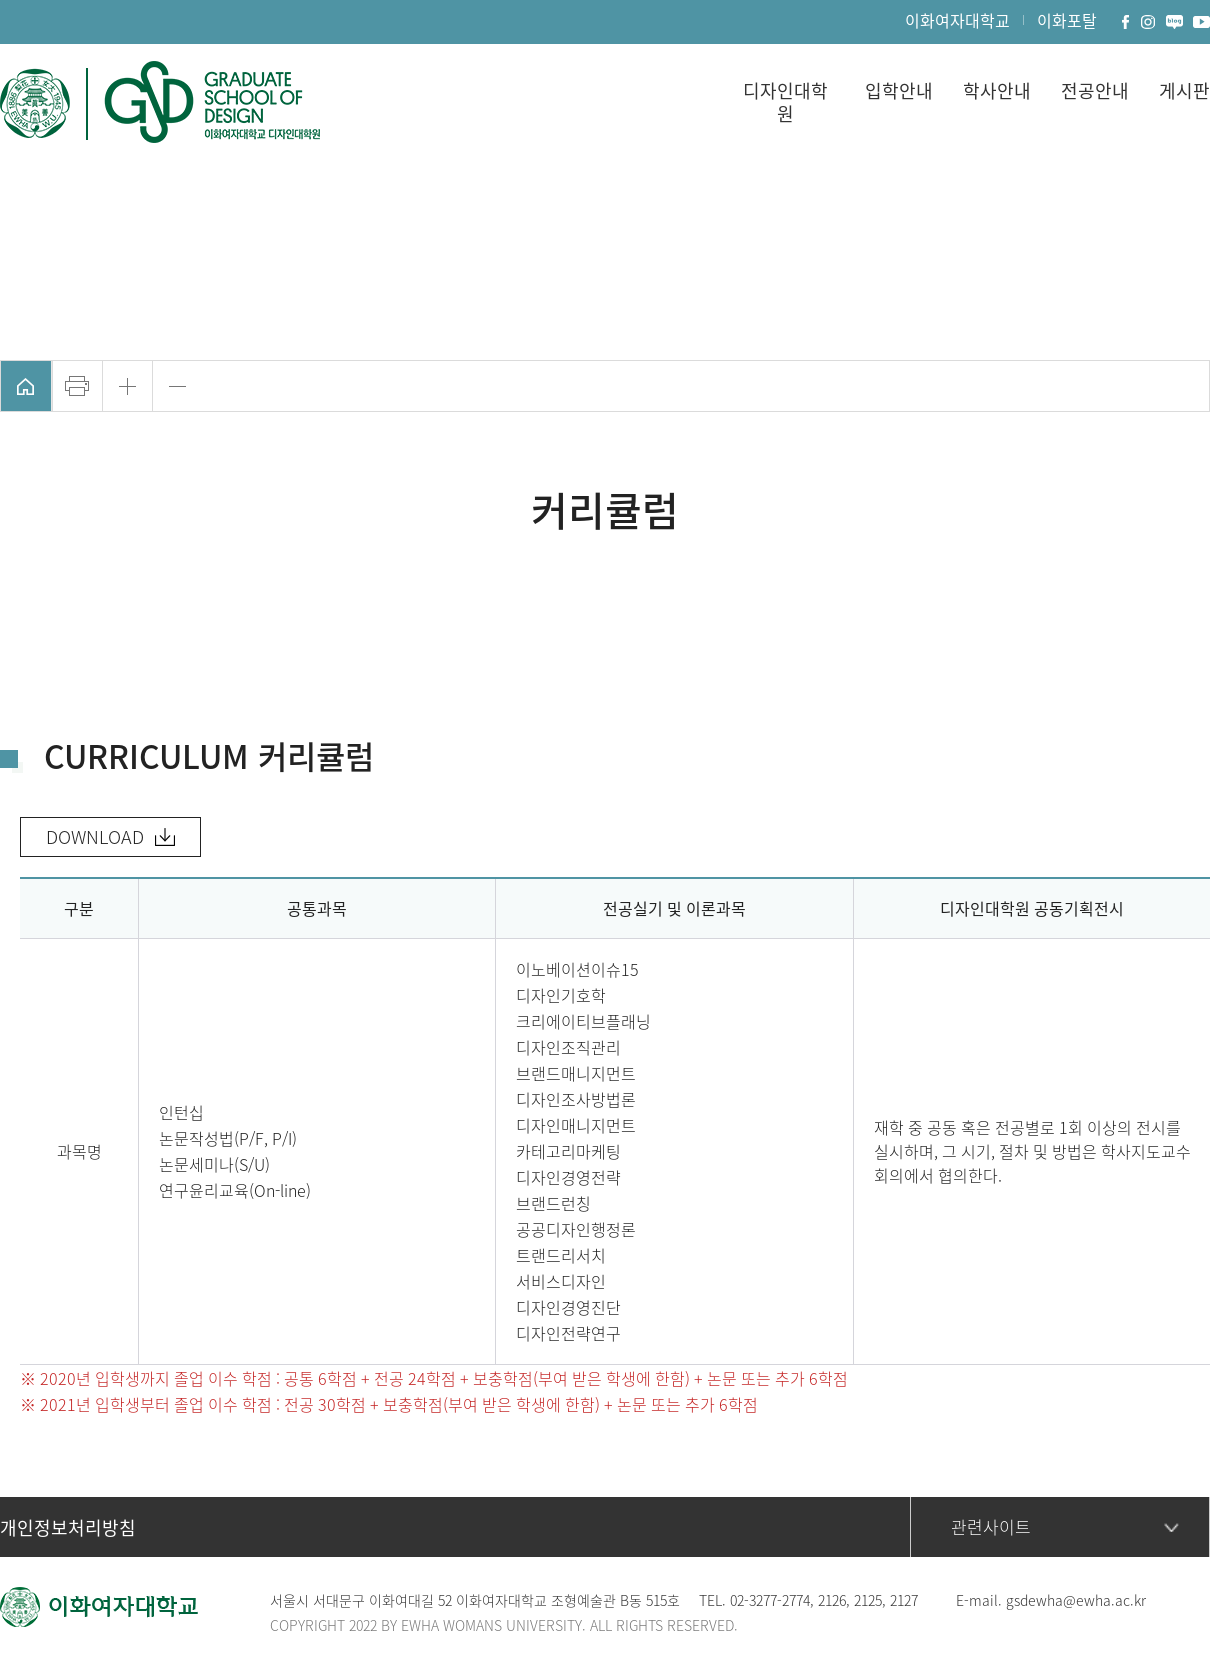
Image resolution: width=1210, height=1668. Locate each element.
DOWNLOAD (95, 836)
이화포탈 (1067, 20)
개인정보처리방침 (68, 1527)
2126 (832, 1600)
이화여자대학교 (957, 20)
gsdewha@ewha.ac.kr (1076, 1600)
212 (864, 1600)
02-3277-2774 (770, 1600)
